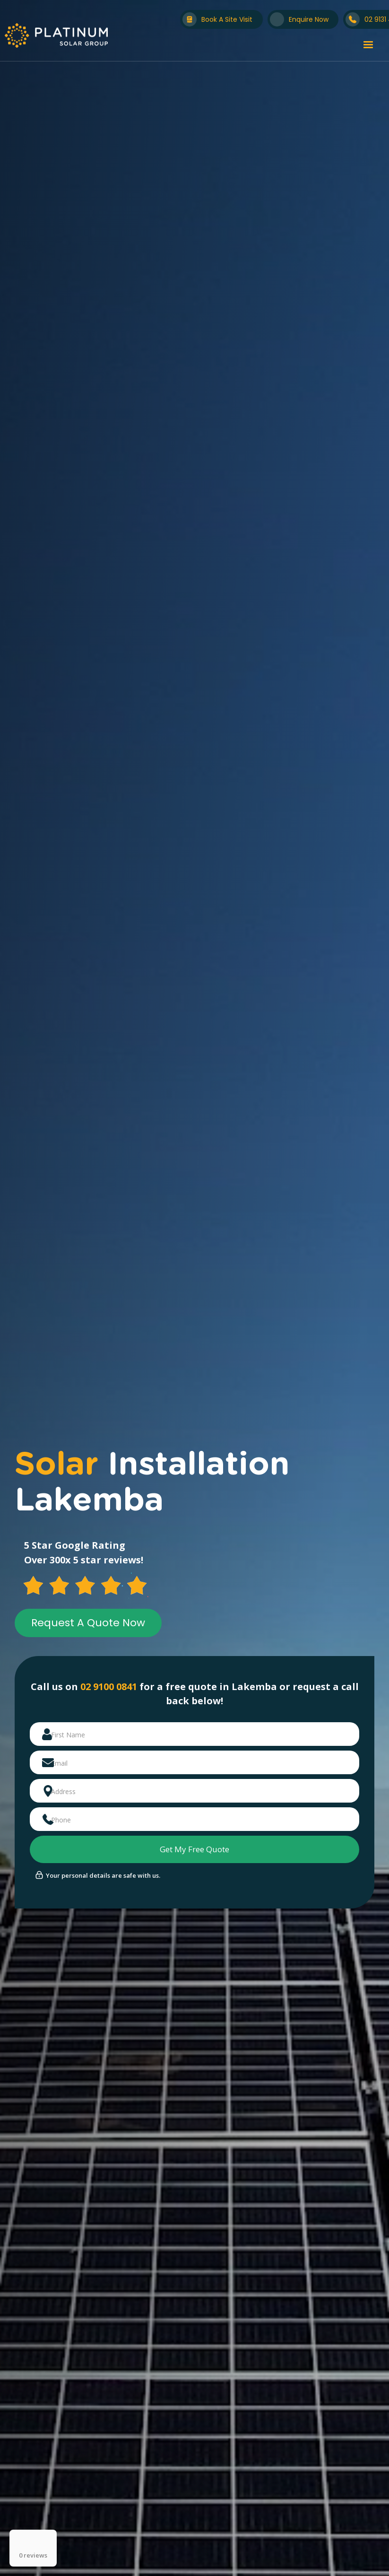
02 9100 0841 (108, 1686)
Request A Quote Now (88, 1622)
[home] (56, 35)
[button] (368, 45)
